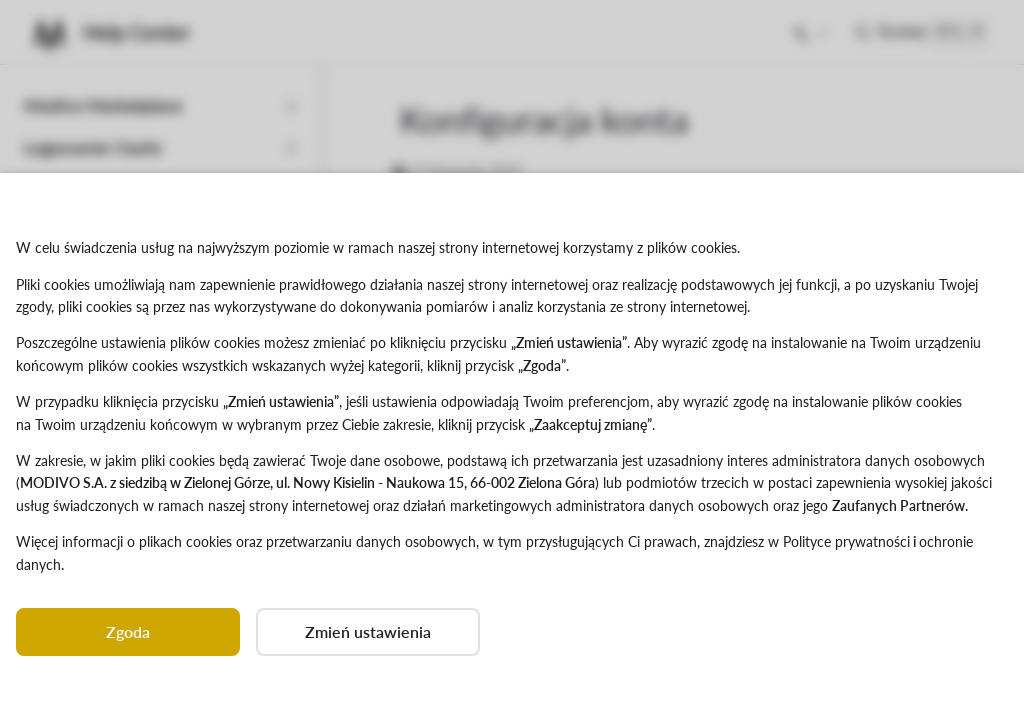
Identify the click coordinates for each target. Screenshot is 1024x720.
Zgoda (128, 631)
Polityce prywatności (846, 541)
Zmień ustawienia (368, 631)
